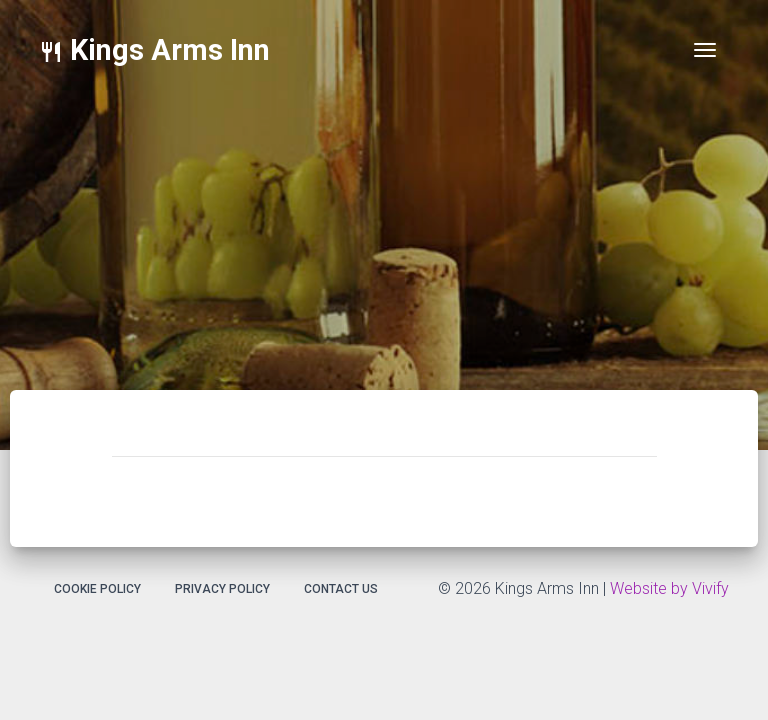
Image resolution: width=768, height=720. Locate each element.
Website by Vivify (669, 588)
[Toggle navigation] (705, 50)
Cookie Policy (97, 589)
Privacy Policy (222, 589)
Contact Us (341, 589)
